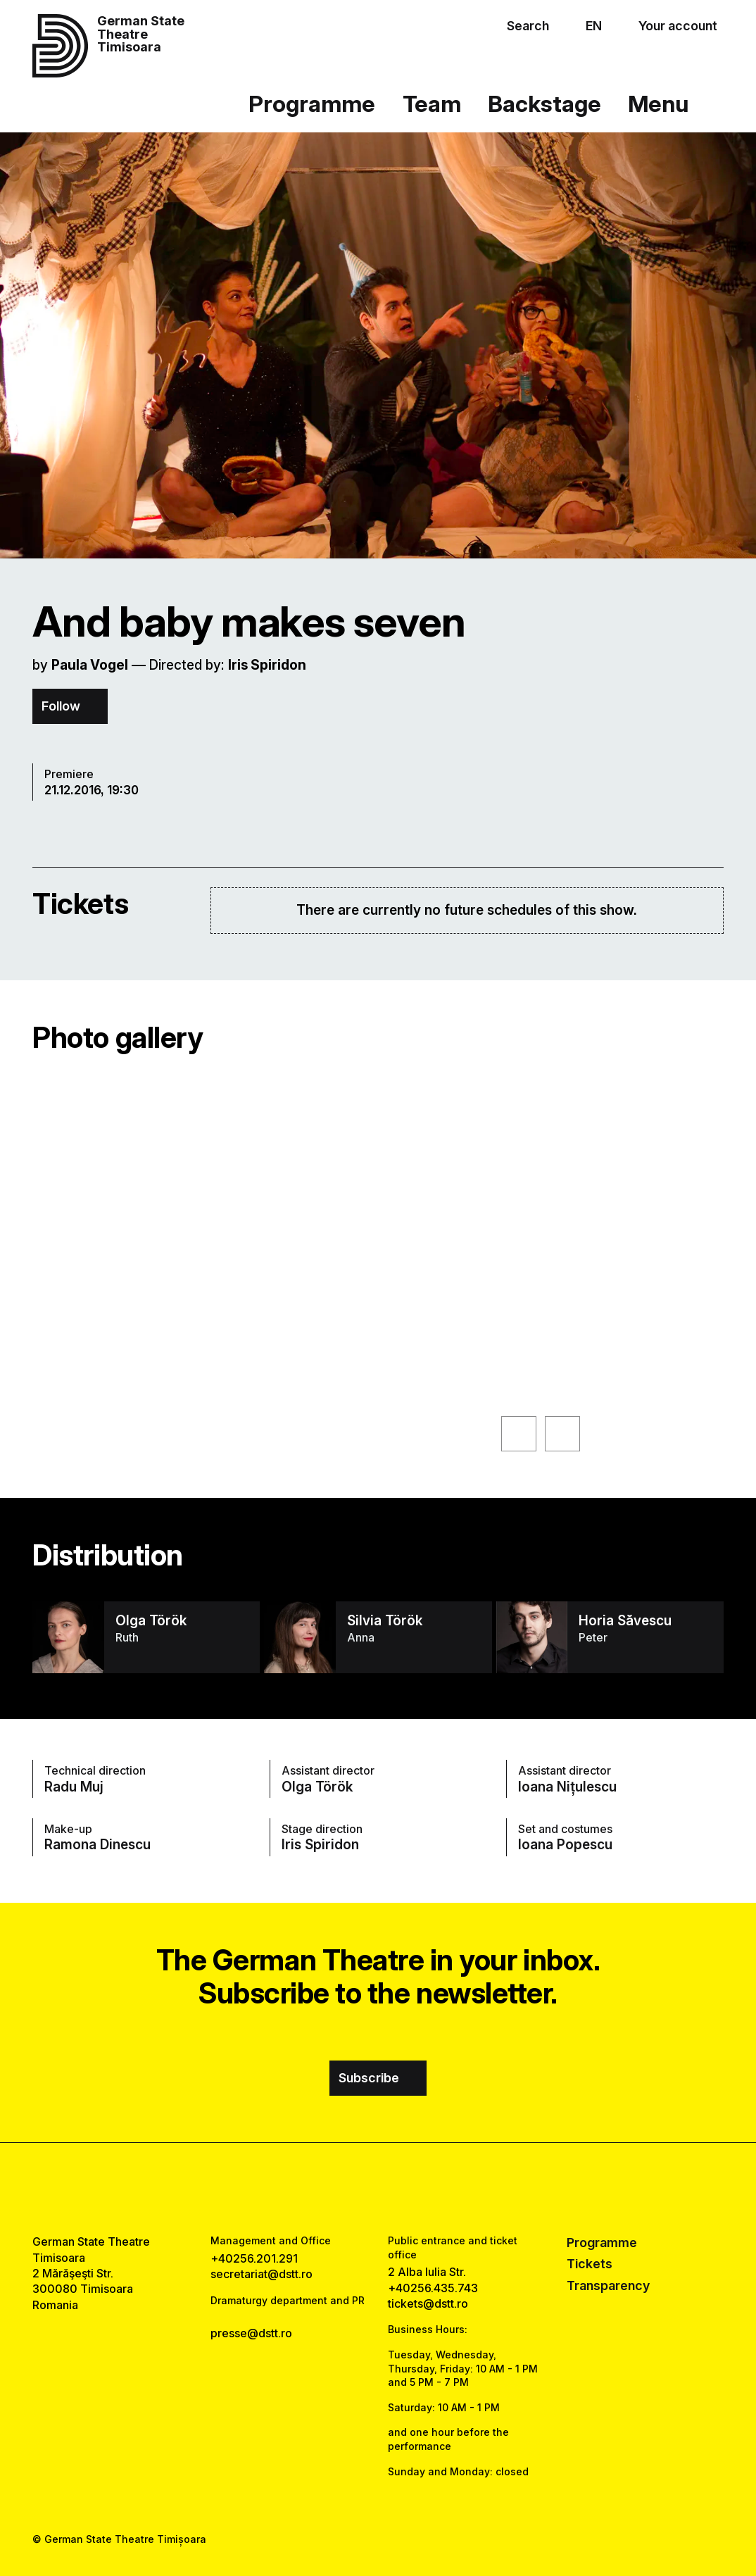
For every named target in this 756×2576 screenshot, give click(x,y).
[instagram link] (378, 2188)
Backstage (544, 104)
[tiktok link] (418, 2188)
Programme (311, 104)
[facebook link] (338, 2188)
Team (432, 104)
